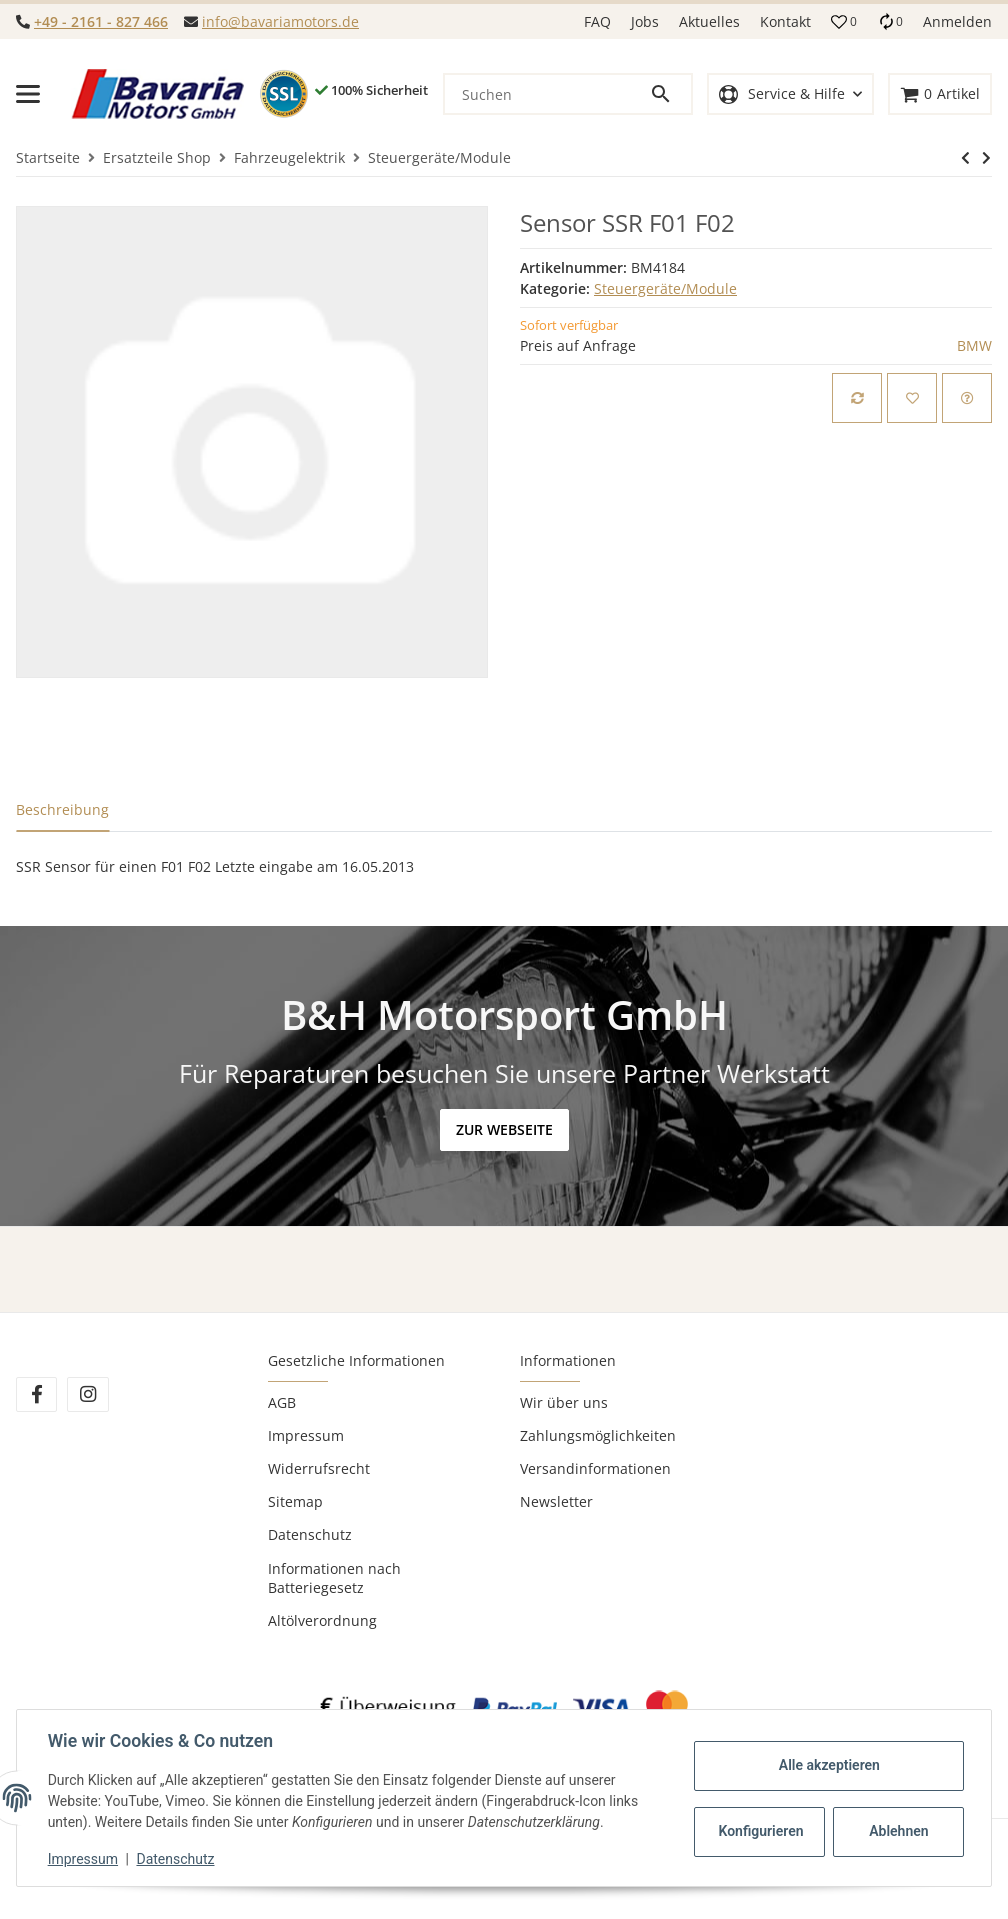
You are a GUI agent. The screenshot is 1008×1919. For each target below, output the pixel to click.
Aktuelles (709, 21)
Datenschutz (310, 1534)
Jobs (645, 21)
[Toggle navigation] (28, 94)
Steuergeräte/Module (665, 288)
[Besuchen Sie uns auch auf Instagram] (87, 1394)
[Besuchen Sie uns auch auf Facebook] (36, 1394)
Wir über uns (564, 1402)
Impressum (306, 1435)
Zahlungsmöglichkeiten (598, 1435)
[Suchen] (547, 94)
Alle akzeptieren (827, 1765)
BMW (974, 345)
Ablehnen (897, 1831)
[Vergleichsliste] (890, 21)
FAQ (597, 21)
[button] (844, 22)
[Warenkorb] (940, 94)
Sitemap (295, 1501)
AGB (282, 1402)
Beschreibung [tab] (62, 809)
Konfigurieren (760, 1831)
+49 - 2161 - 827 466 (101, 21)
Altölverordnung (322, 1620)
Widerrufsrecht (319, 1468)
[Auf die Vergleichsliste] (857, 398)
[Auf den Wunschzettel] (912, 398)
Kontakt (785, 21)
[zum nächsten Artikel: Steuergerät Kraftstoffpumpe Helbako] (965, 158)
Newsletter (556, 1501)
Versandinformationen (595, 1468)
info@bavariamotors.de (280, 21)
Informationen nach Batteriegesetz (334, 1578)
